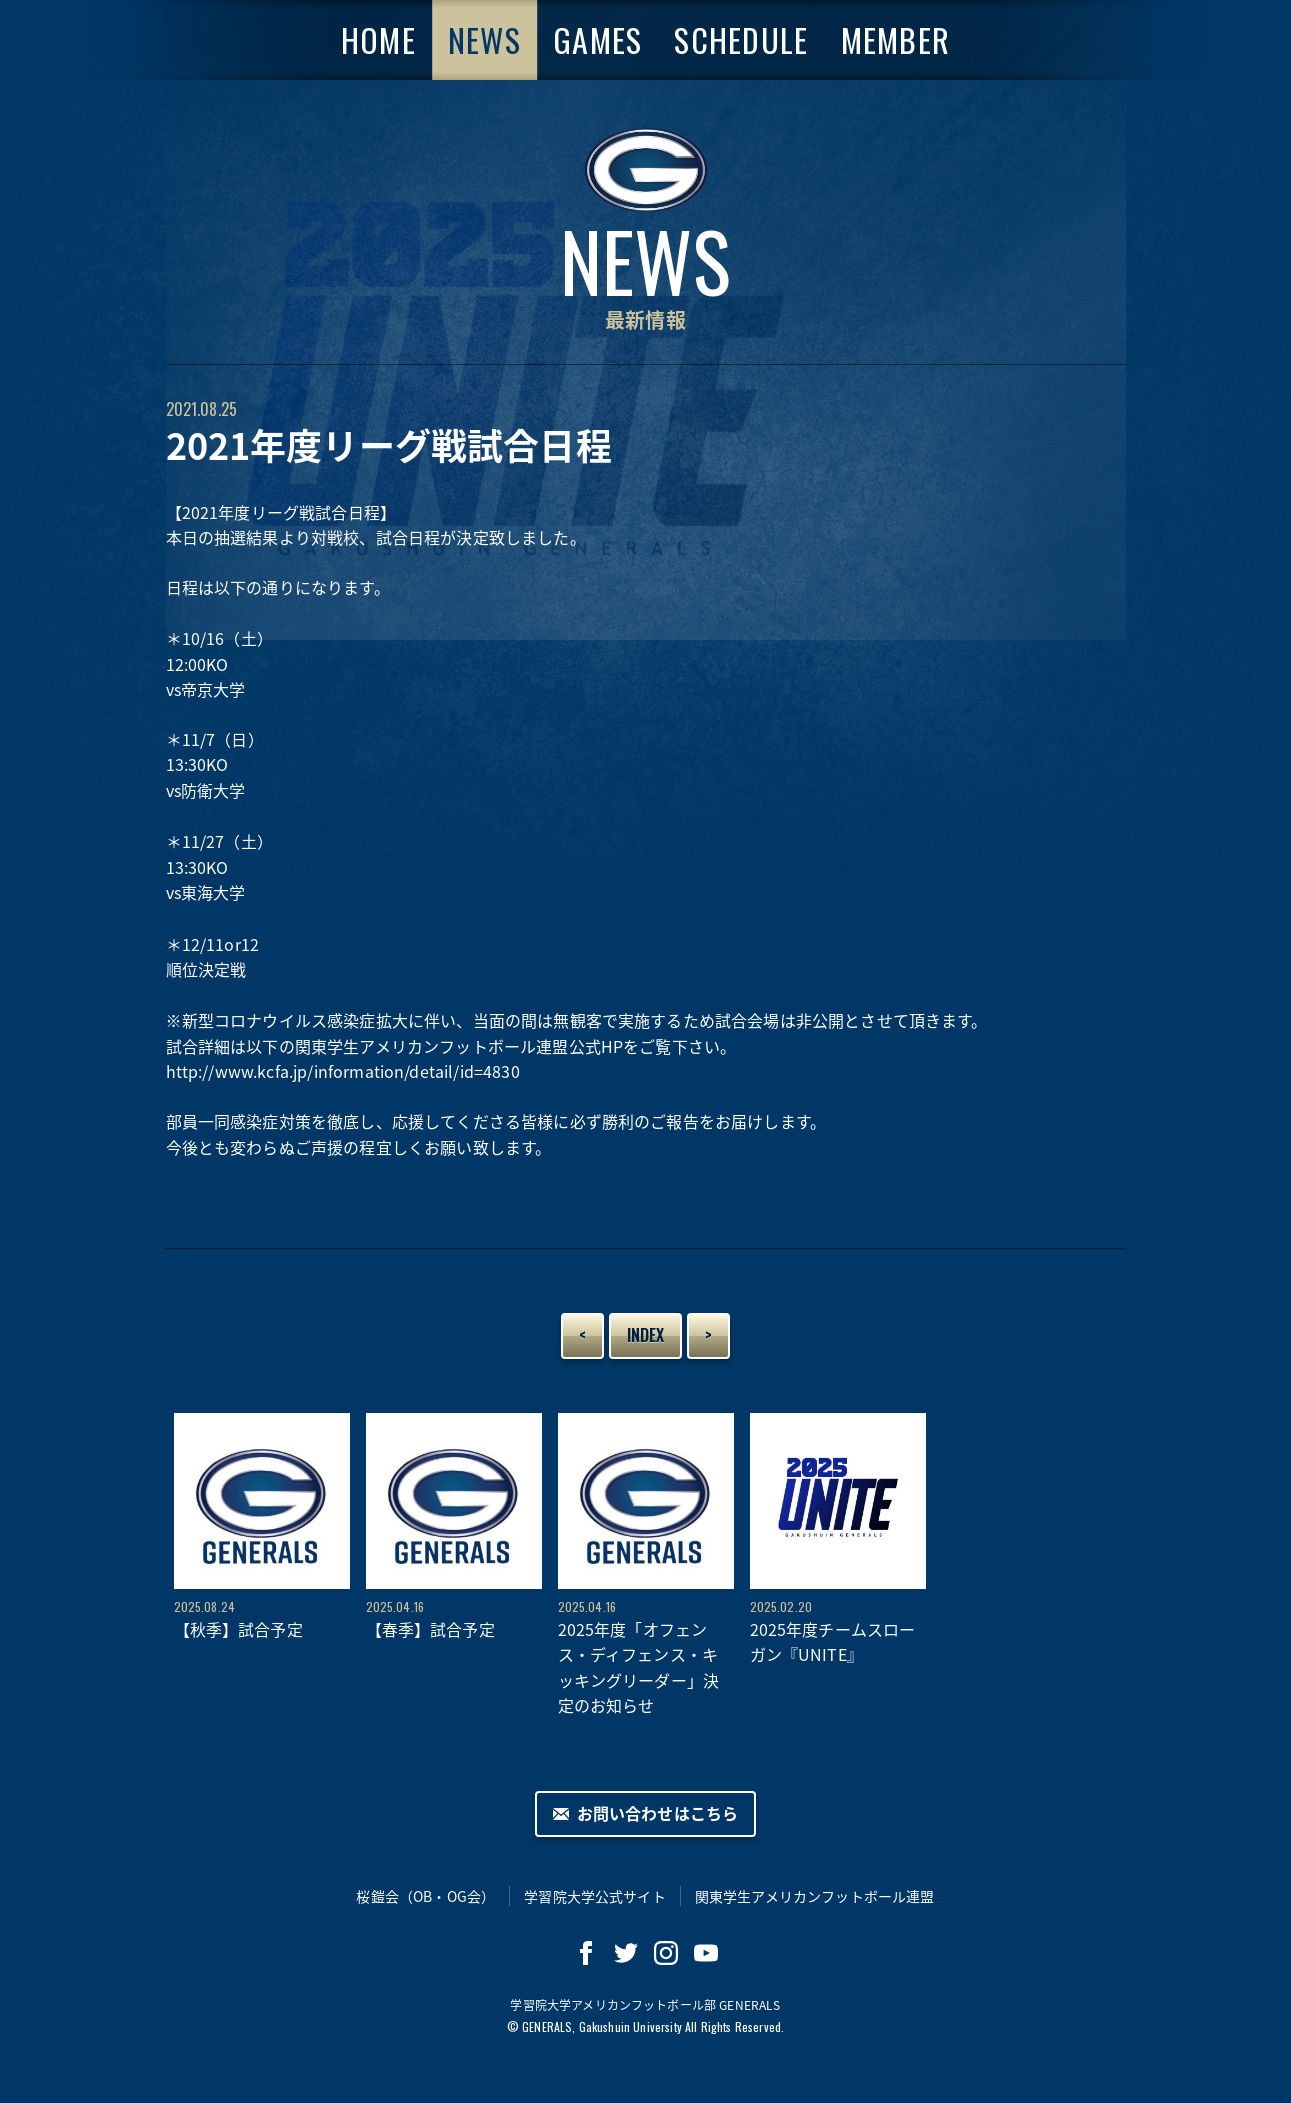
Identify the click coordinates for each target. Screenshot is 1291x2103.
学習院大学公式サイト (595, 1896)
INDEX (646, 1335)
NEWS (484, 39)
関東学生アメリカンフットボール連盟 (815, 1896)
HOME (378, 39)
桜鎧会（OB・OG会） (425, 1896)
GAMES (597, 39)
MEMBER (896, 39)
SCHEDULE (741, 39)
